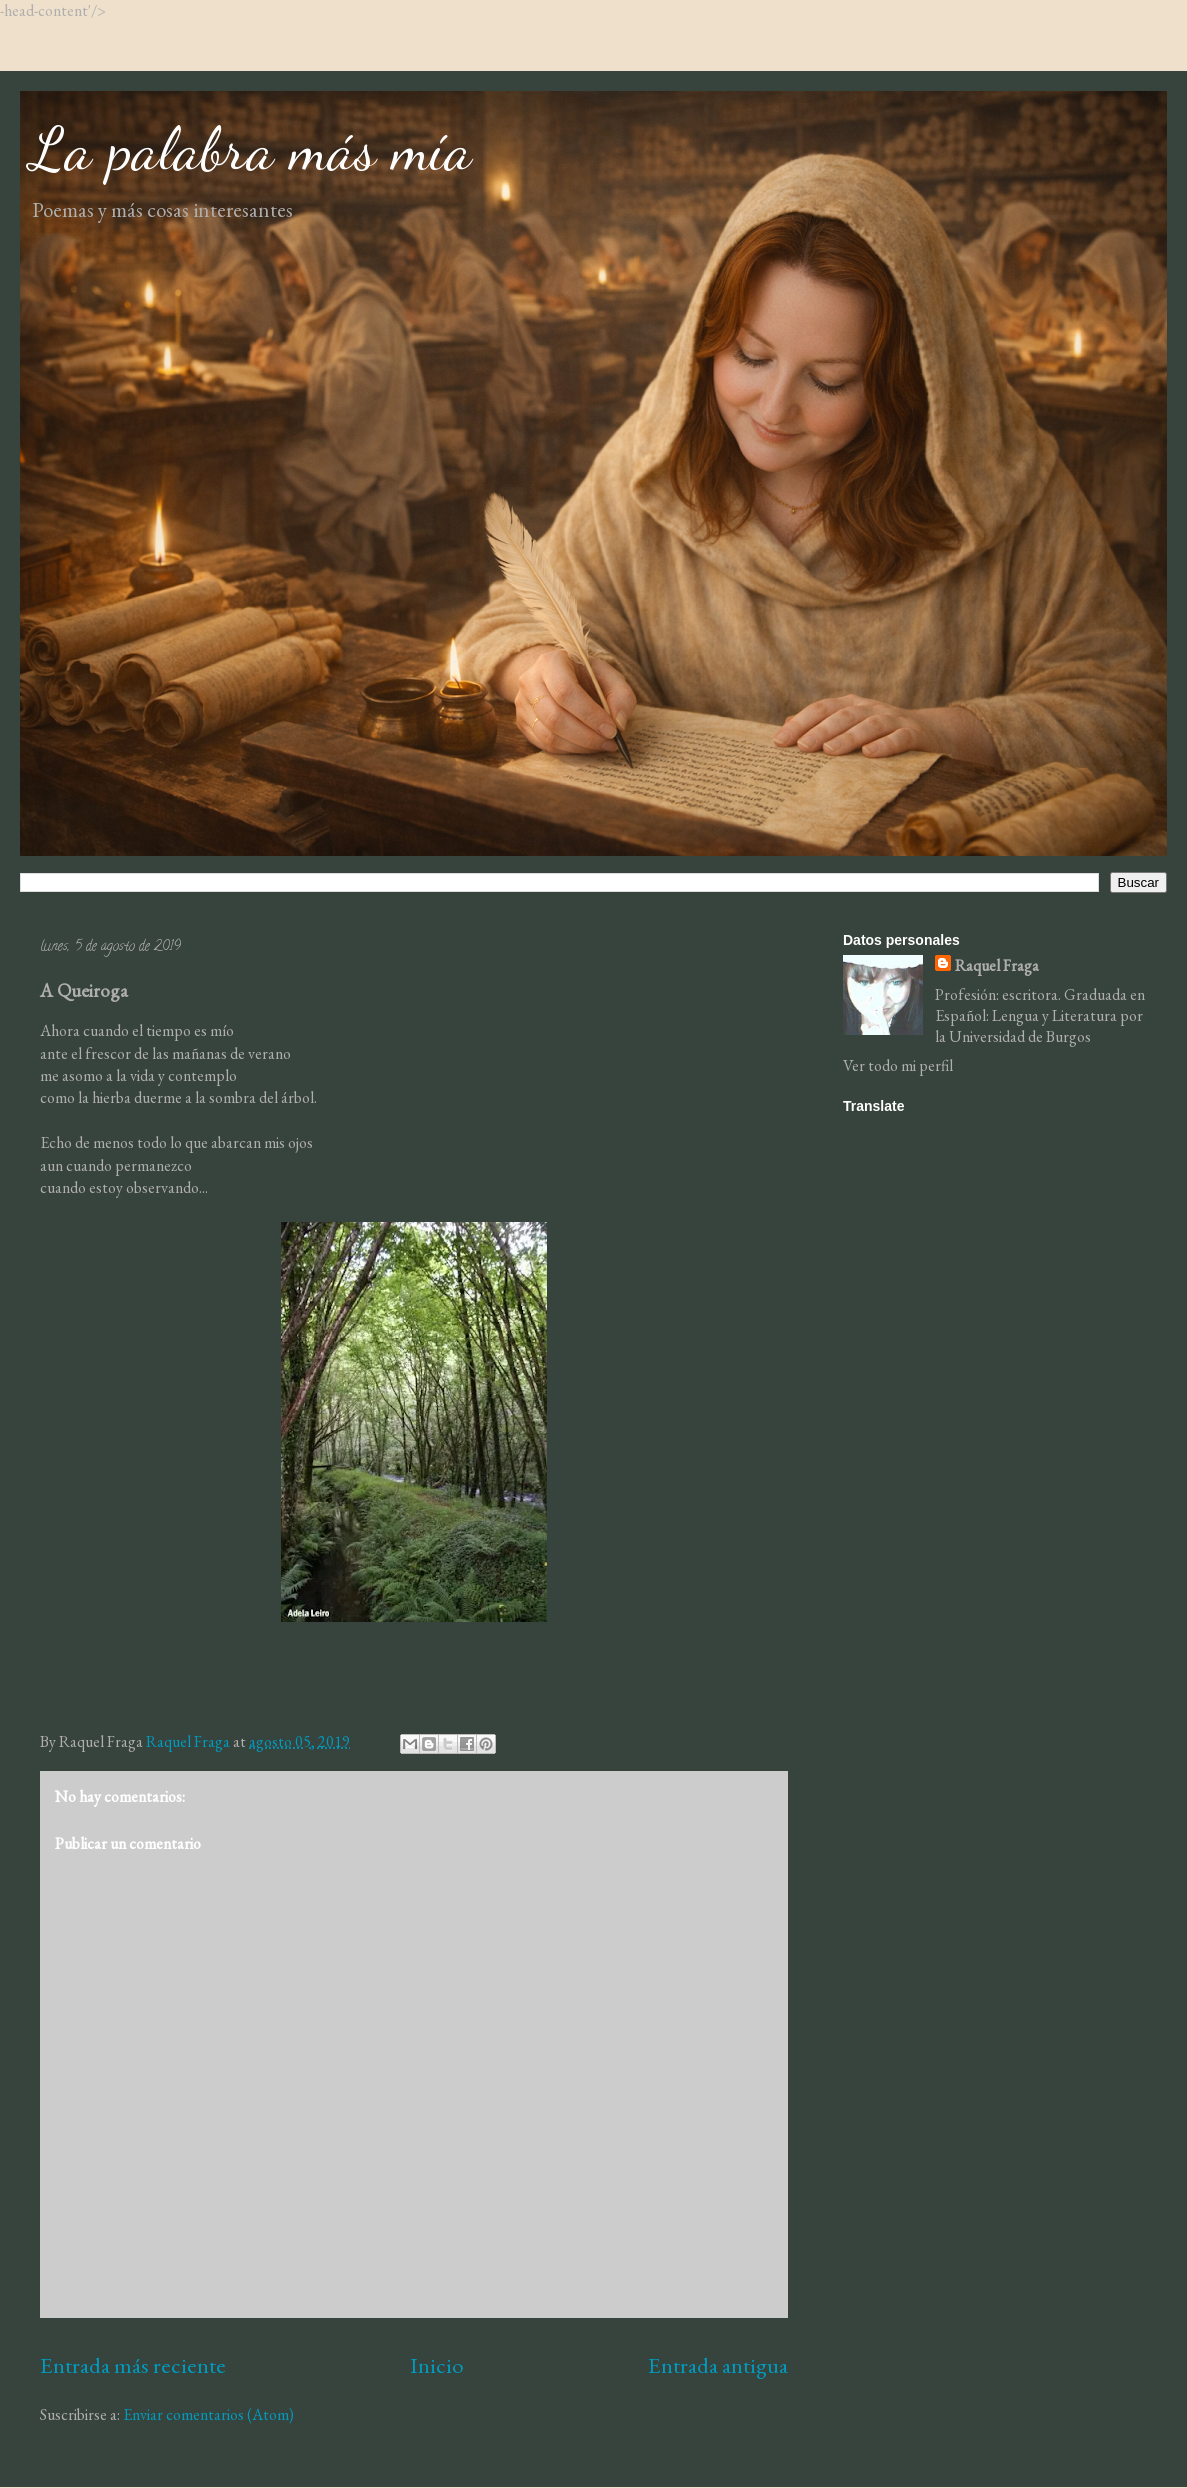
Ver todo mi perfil (898, 1065)
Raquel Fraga (997, 965)
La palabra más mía (251, 149)
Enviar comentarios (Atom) (208, 2414)
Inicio (437, 2365)
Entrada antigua (718, 2365)
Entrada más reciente (133, 2365)
